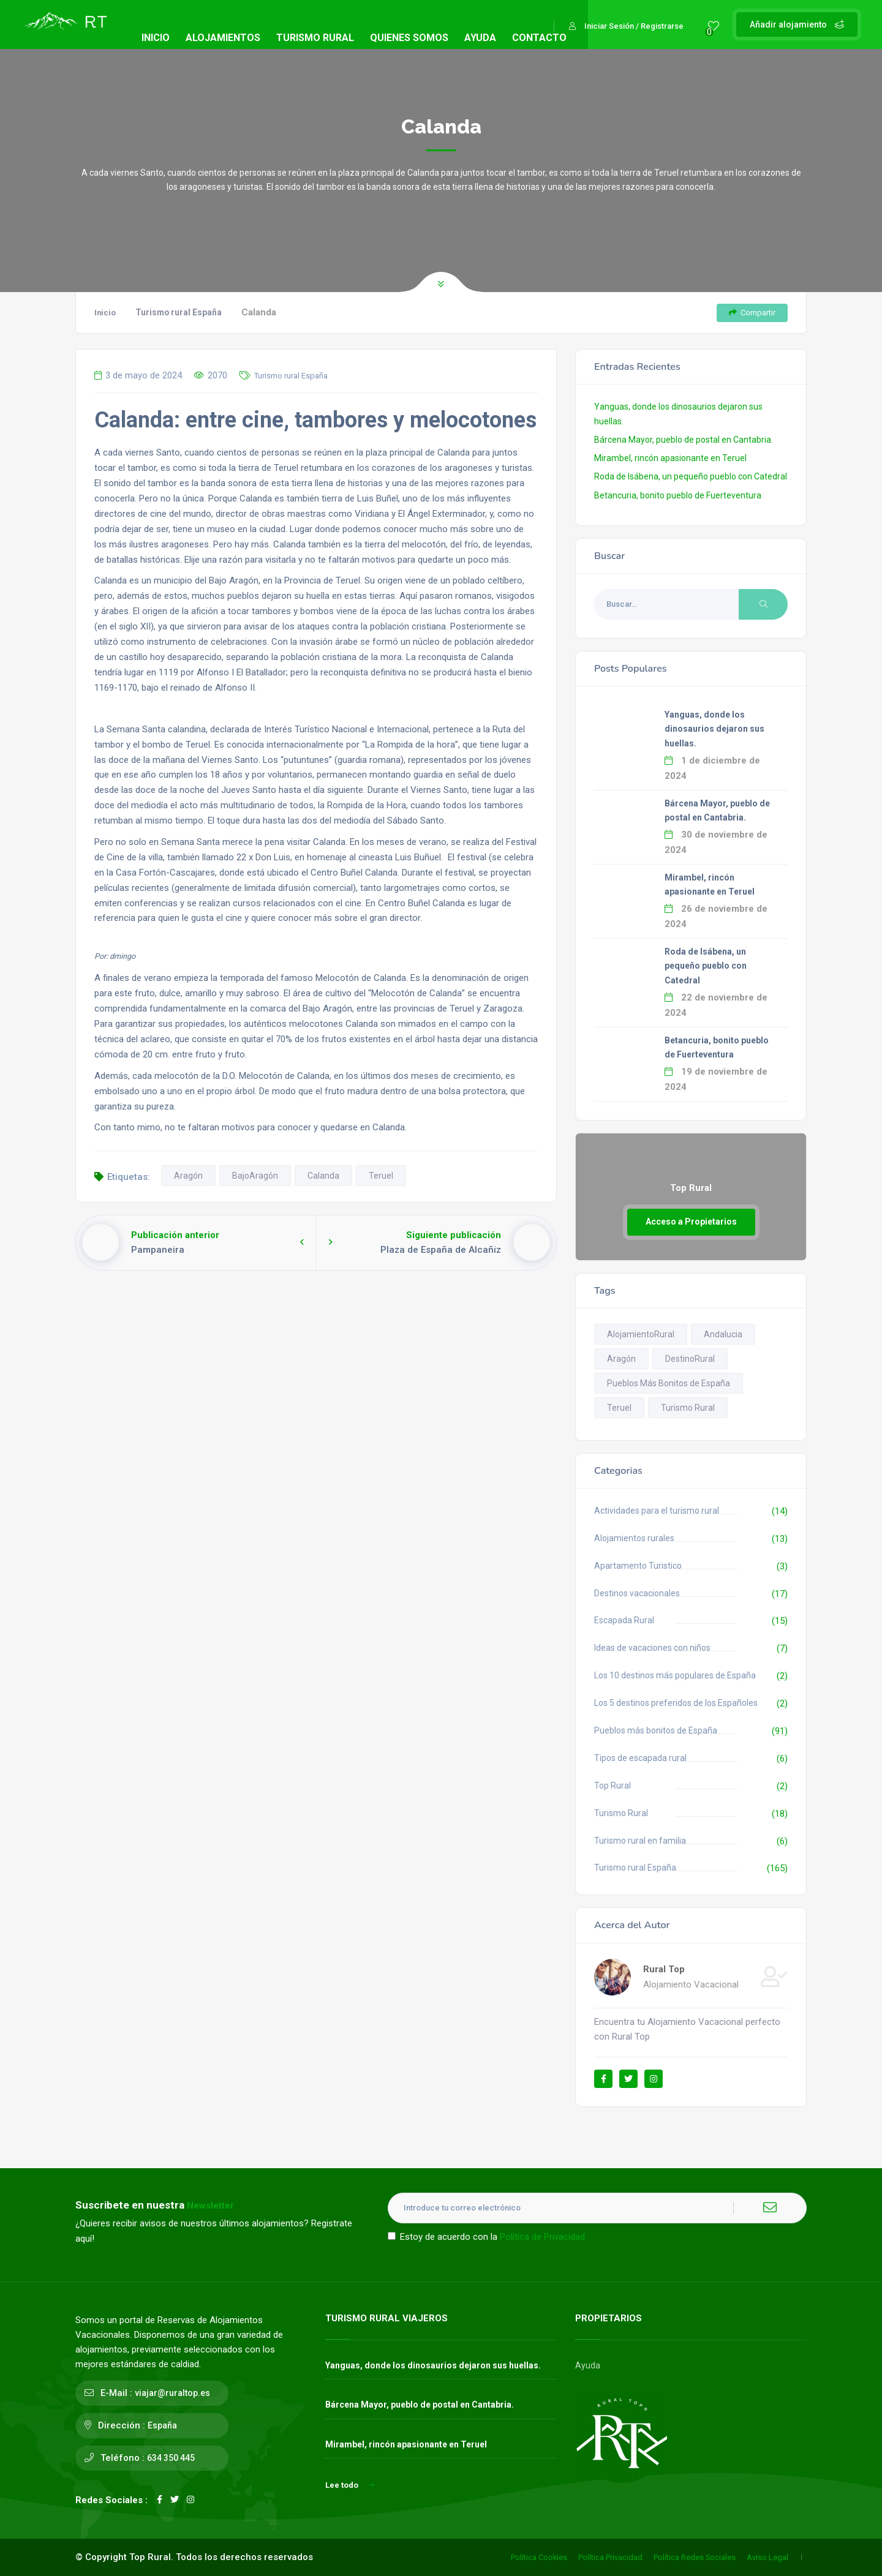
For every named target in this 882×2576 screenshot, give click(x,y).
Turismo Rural (621, 1813)
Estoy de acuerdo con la (486, 2236)
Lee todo (349, 2485)
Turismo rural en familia (640, 1841)
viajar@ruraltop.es (172, 2393)
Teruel (381, 1176)
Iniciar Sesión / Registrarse (626, 26)
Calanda (323, 1176)
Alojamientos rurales (634, 1538)
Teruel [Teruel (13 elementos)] (619, 1408)
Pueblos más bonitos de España (655, 1730)
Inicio (105, 312)
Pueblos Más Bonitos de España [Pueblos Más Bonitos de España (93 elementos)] (668, 1383)
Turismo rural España (178, 312)
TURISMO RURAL (315, 37)
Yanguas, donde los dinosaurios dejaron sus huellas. (714, 729)
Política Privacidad (610, 2557)
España (162, 2425)
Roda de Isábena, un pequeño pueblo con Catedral (690, 476)
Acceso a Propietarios (691, 1221)
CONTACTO (539, 37)
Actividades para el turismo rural (656, 1510)
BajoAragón (255, 1176)
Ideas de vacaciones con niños (652, 1648)
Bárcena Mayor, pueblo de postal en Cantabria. (683, 440)
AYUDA (480, 37)
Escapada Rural (624, 1620)
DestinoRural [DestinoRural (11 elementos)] (690, 1359)
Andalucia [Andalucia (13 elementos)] (723, 1334)
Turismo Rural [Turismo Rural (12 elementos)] (688, 1408)
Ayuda (587, 2365)
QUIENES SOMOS (409, 37)
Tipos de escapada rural (640, 1758)
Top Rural (612, 1785)
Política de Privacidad (542, 2236)
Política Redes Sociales (695, 2557)
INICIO (155, 37)
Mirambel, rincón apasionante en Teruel (670, 458)
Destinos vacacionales (637, 1593)
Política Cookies (539, 2557)
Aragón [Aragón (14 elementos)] (621, 1359)
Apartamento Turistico (638, 1566)
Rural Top (664, 1969)
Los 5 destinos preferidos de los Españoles (676, 1703)
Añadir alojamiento (797, 24)
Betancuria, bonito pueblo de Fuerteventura (677, 495)
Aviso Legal (767, 2557)
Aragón (188, 1176)
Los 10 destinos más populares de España (675, 1675)
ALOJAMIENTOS (223, 37)
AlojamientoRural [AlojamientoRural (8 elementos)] (640, 1334)
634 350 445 (171, 2458)
